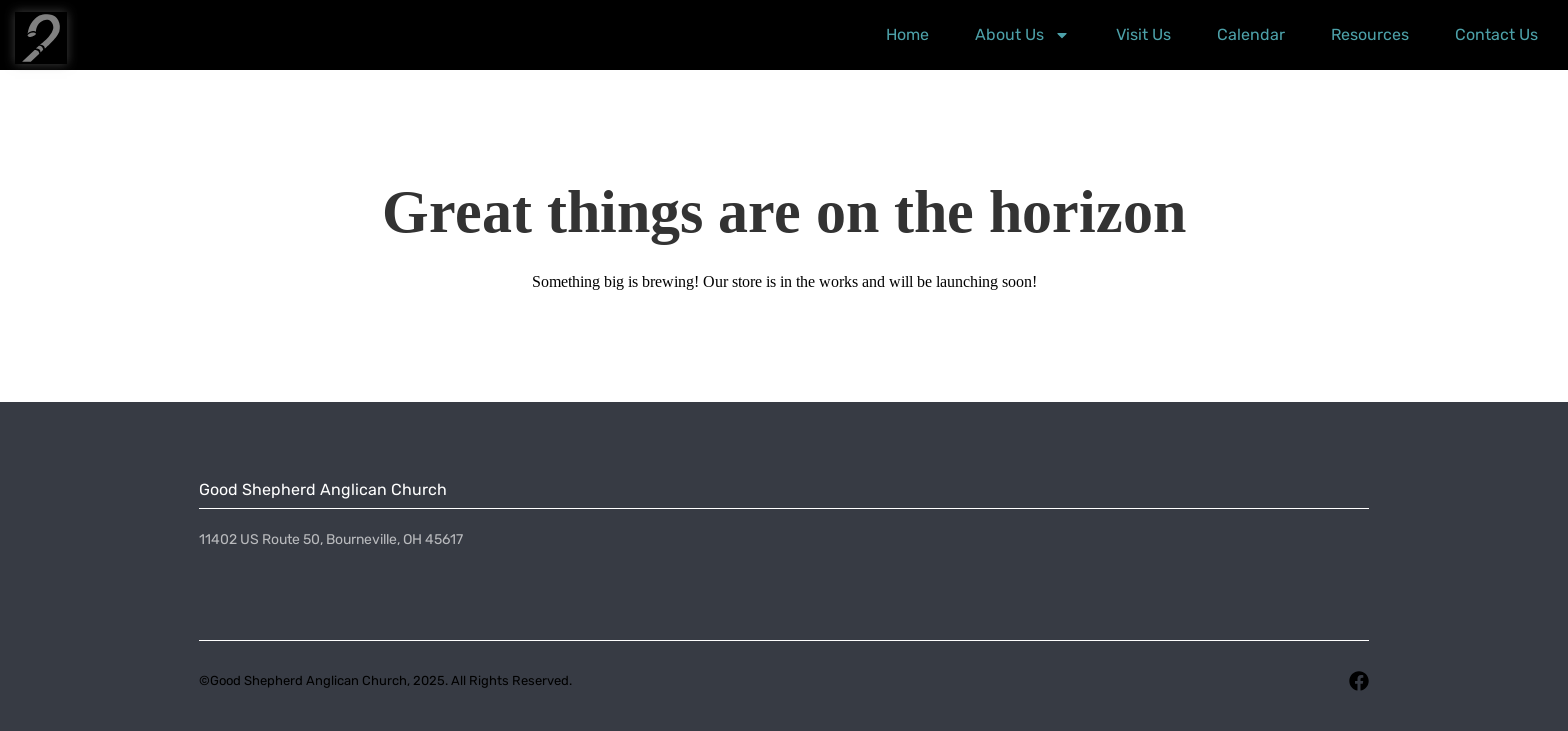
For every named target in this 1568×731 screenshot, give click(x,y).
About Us (1022, 35)
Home (907, 34)
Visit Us (1143, 34)
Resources (1370, 34)
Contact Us (1496, 34)
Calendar (1251, 34)
